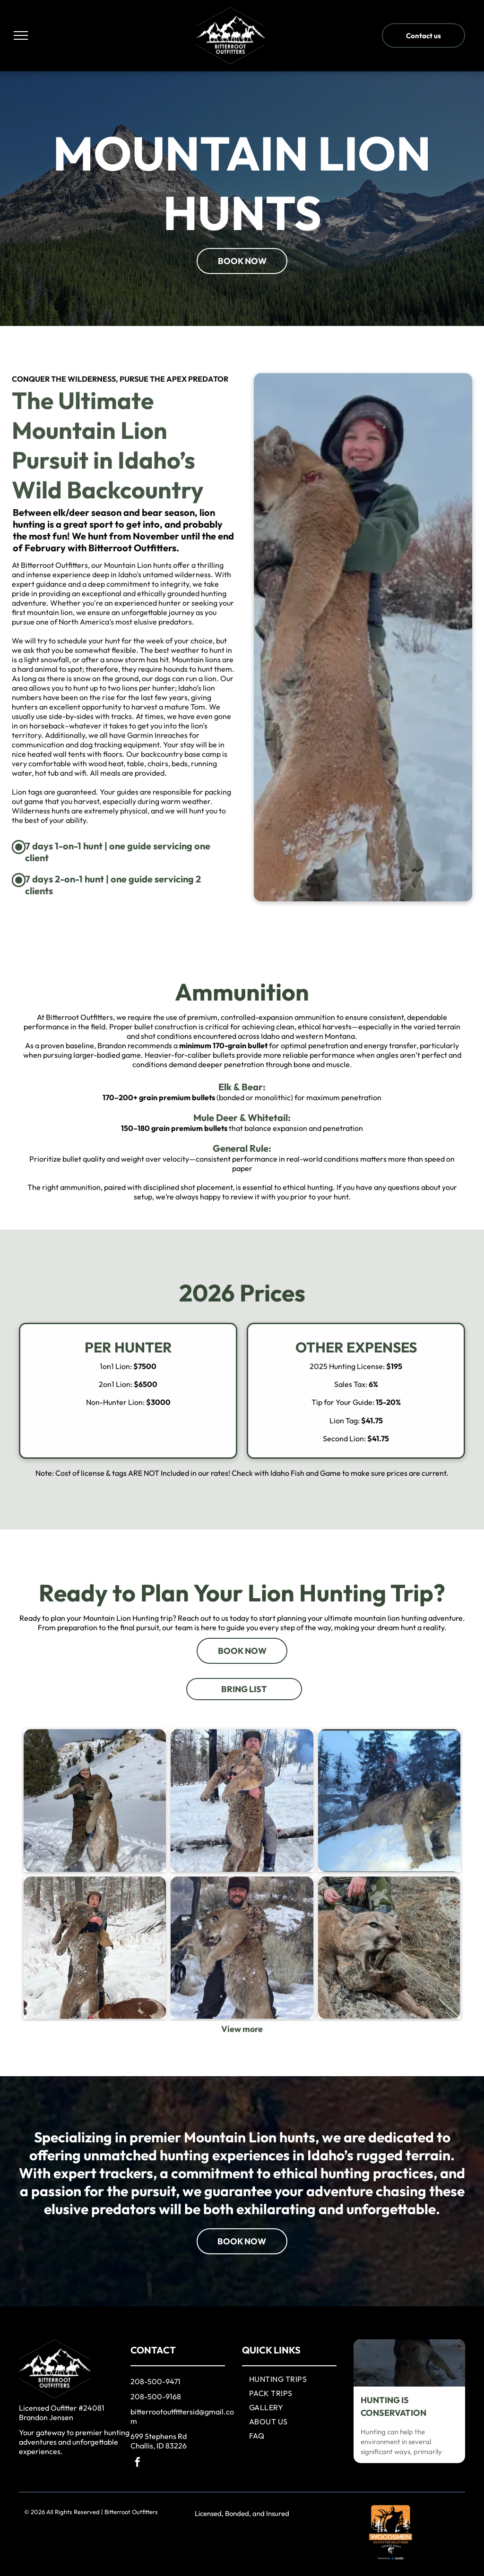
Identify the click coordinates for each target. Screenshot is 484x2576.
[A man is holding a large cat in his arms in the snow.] (242, 1899)
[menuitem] (299, 2379)
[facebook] (137, 2463)
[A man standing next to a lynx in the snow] (389, 1899)
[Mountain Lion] (95, 2046)
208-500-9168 (155, 2396)
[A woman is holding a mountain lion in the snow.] (95, 1899)
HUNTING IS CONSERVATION (393, 2406)
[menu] (21, 35)
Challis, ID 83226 (158, 2445)
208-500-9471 (155, 2381)
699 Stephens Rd (158, 2436)
